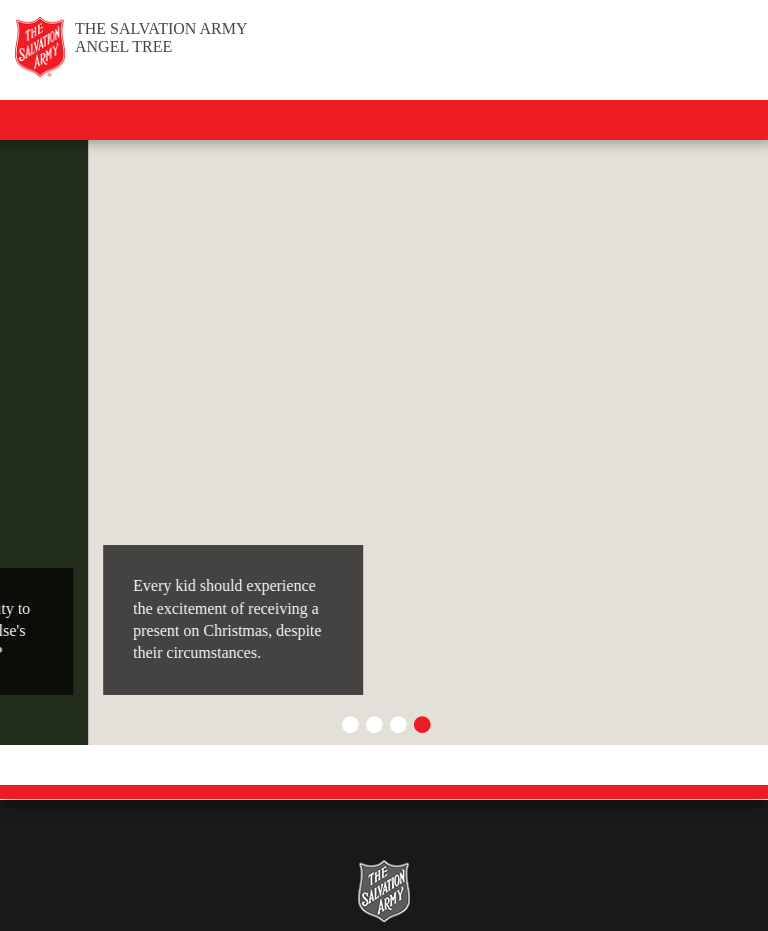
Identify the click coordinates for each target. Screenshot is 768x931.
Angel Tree (161, 37)
